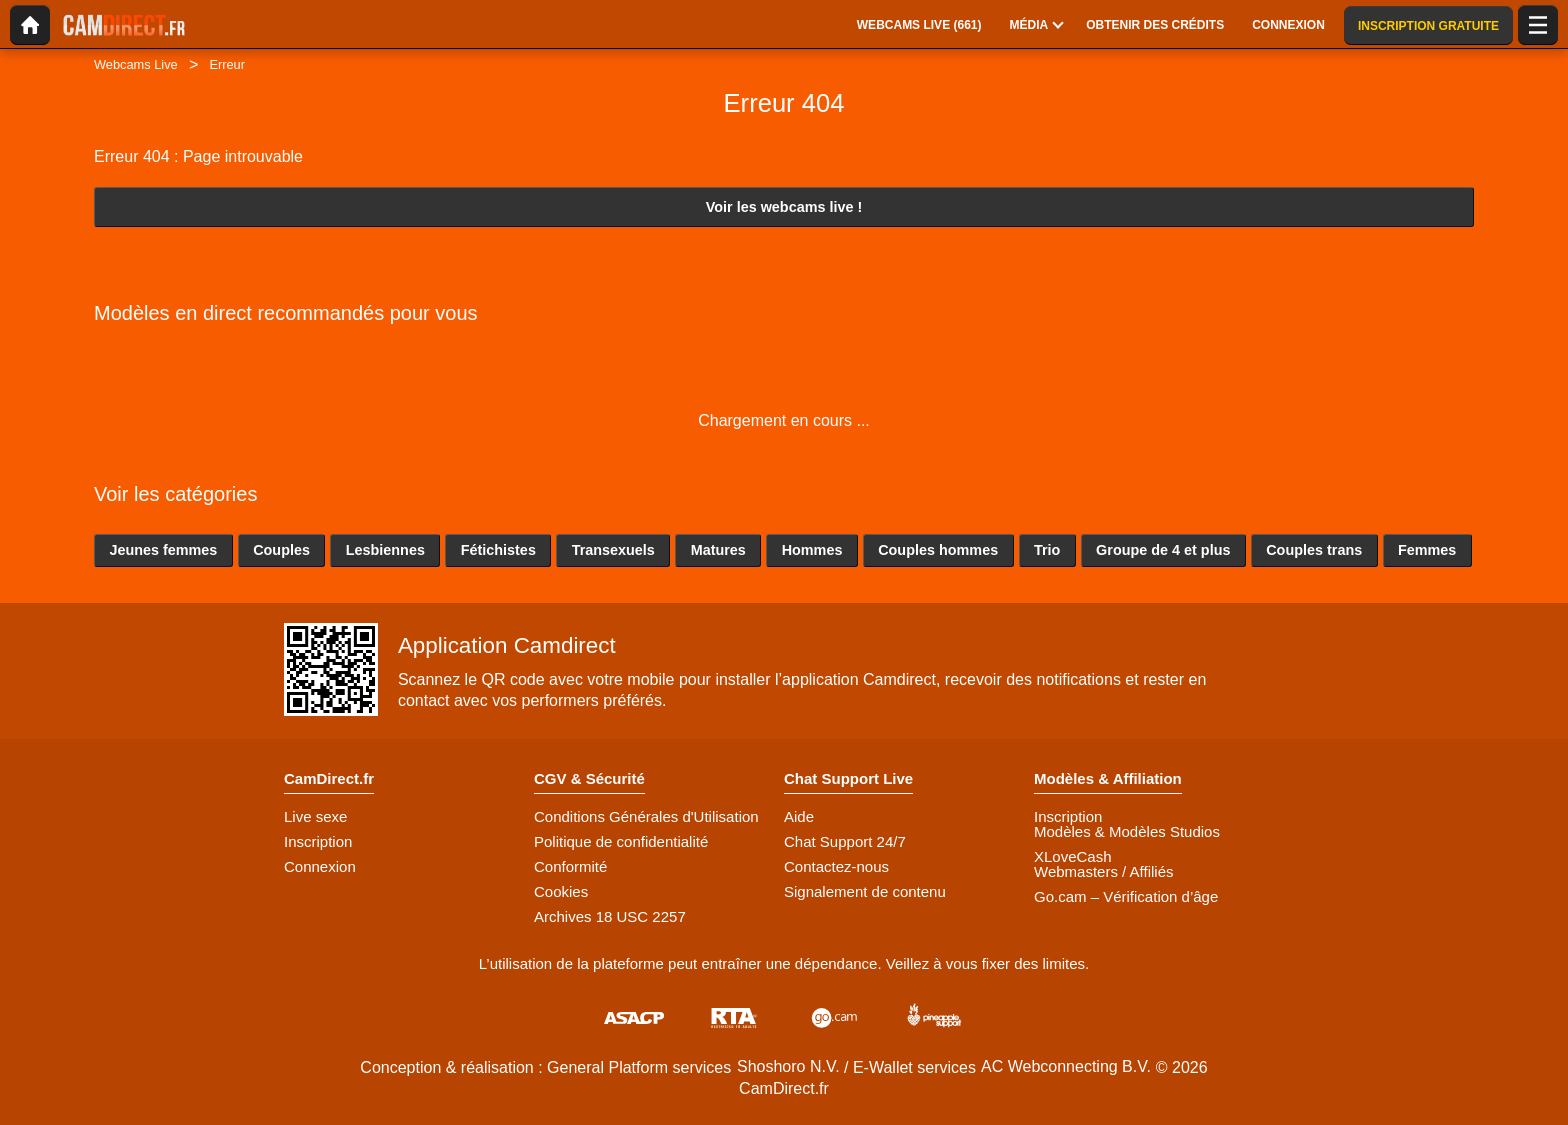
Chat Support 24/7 (845, 841)
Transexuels (613, 550)
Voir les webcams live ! (784, 207)
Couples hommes (938, 550)
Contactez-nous (836, 866)
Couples (281, 550)
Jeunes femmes (163, 550)
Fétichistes (498, 550)
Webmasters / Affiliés (1104, 871)
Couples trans (1314, 550)
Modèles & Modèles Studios (1127, 831)
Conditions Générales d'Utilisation (646, 816)
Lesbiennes (385, 550)
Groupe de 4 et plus (1163, 550)
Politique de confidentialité (621, 841)
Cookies (561, 891)
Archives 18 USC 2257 (610, 916)
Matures (718, 550)
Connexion (320, 866)
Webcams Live (136, 64)
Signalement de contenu (865, 891)
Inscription (318, 841)
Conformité (570, 866)
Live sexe (315, 816)
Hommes (812, 550)
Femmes (1427, 550)
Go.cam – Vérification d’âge (1126, 896)
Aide (799, 816)
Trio (1047, 550)
